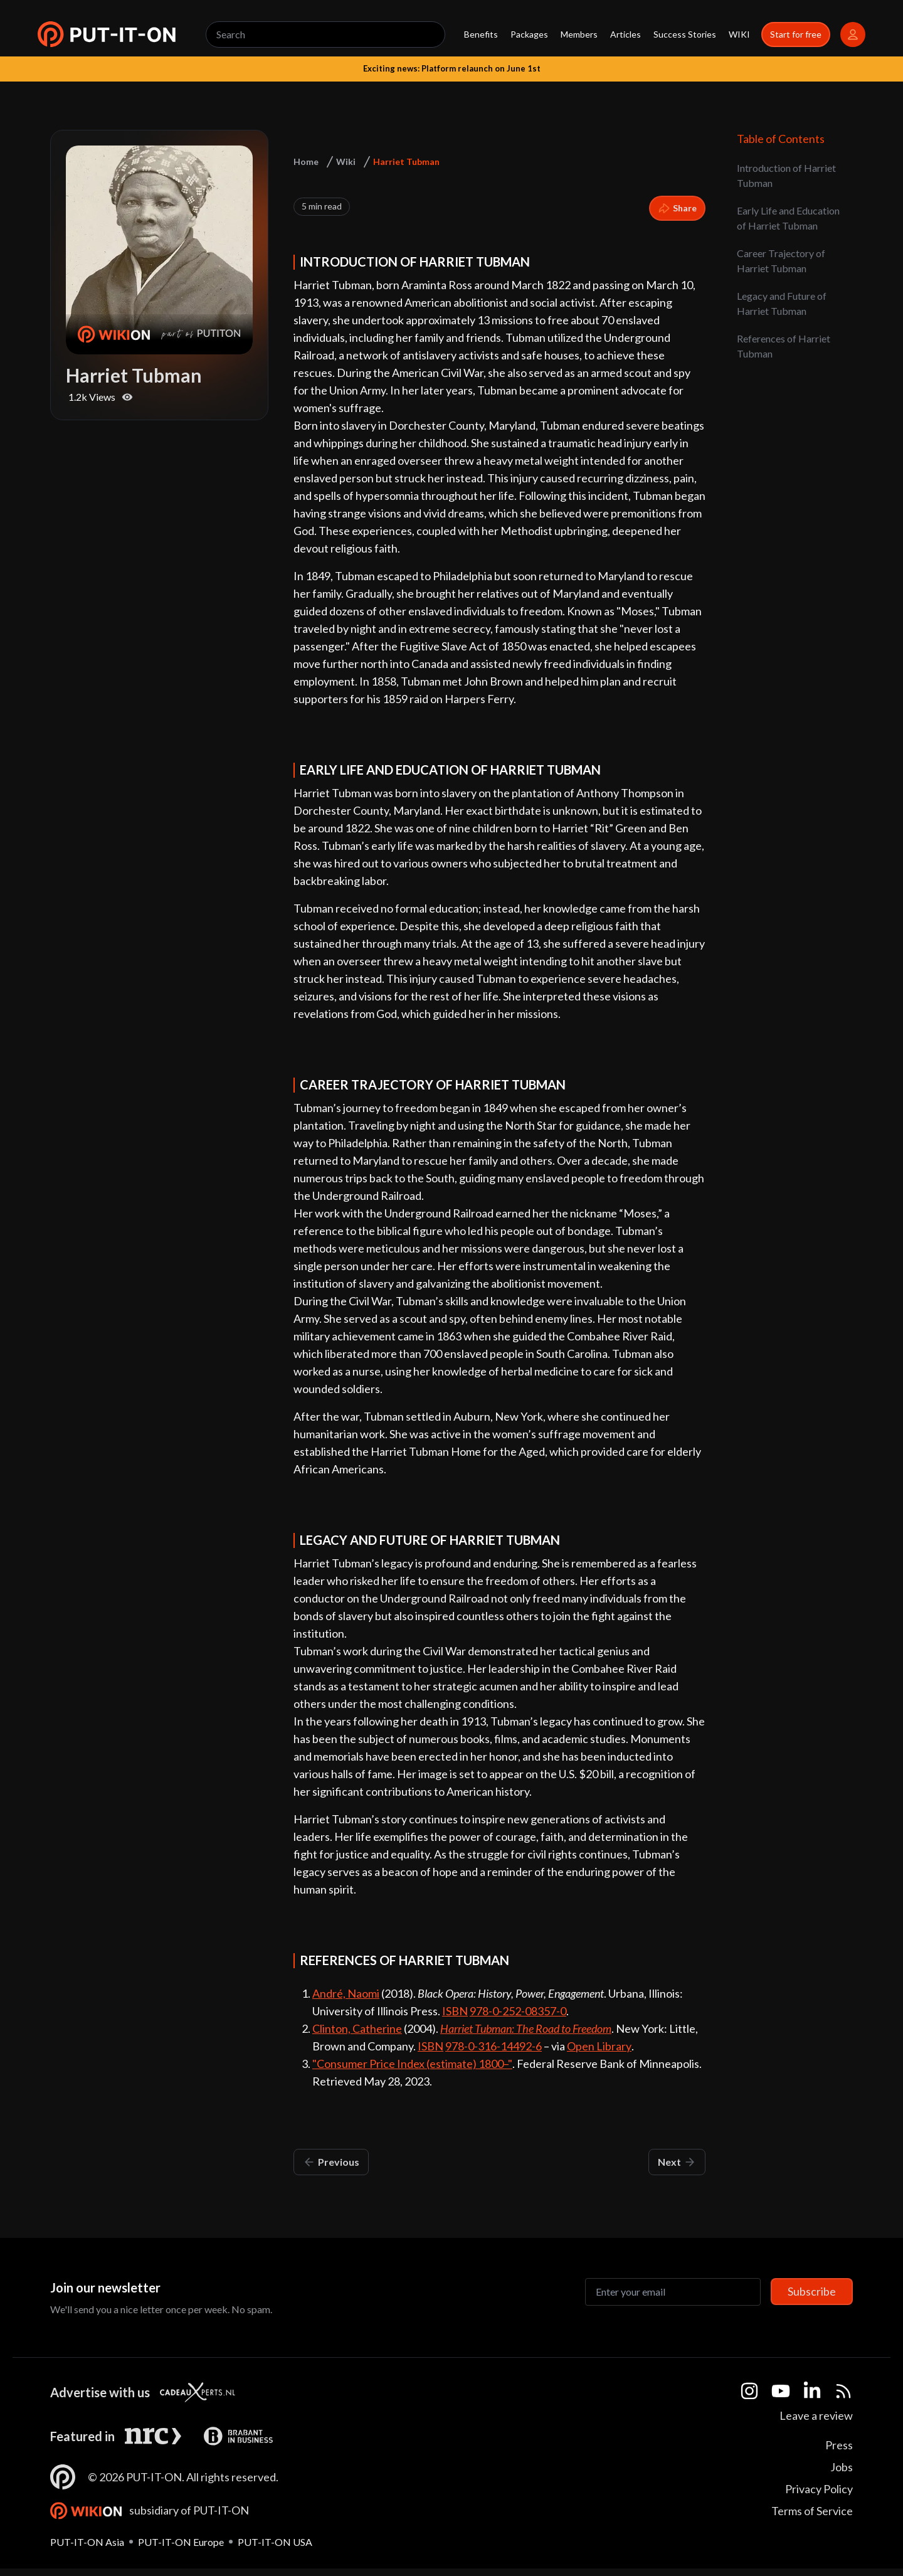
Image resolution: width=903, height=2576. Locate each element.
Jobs (841, 2467)
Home (306, 161)
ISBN (455, 2011)
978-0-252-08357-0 (518, 2011)
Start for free (795, 34)
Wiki (346, 161)
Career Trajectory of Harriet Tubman (781, 260)
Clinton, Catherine (357, 2028)
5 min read (322, 206)
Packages (529, 34)
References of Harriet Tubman (783, 345)
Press (839, 2445)
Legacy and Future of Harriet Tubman (781, 303)
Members (579, 34)
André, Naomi (345, 1993)
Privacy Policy (819, 2489)
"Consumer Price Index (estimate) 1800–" (412, 2063)
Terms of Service (812, 2511)
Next (677, 2162)
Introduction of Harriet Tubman (786, 175)
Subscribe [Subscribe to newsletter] (812, 2291)
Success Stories (684, 34)
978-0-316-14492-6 (493, 2046)
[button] (107, 34)
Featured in (82, 2436)
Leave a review (816, 2415)
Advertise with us (100, 2392)
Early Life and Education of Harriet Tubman (788, 217)
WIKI (739, 34)
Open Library (599, 2046)
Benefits (481, 34)
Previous (331, 2162)
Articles (625, 34)
